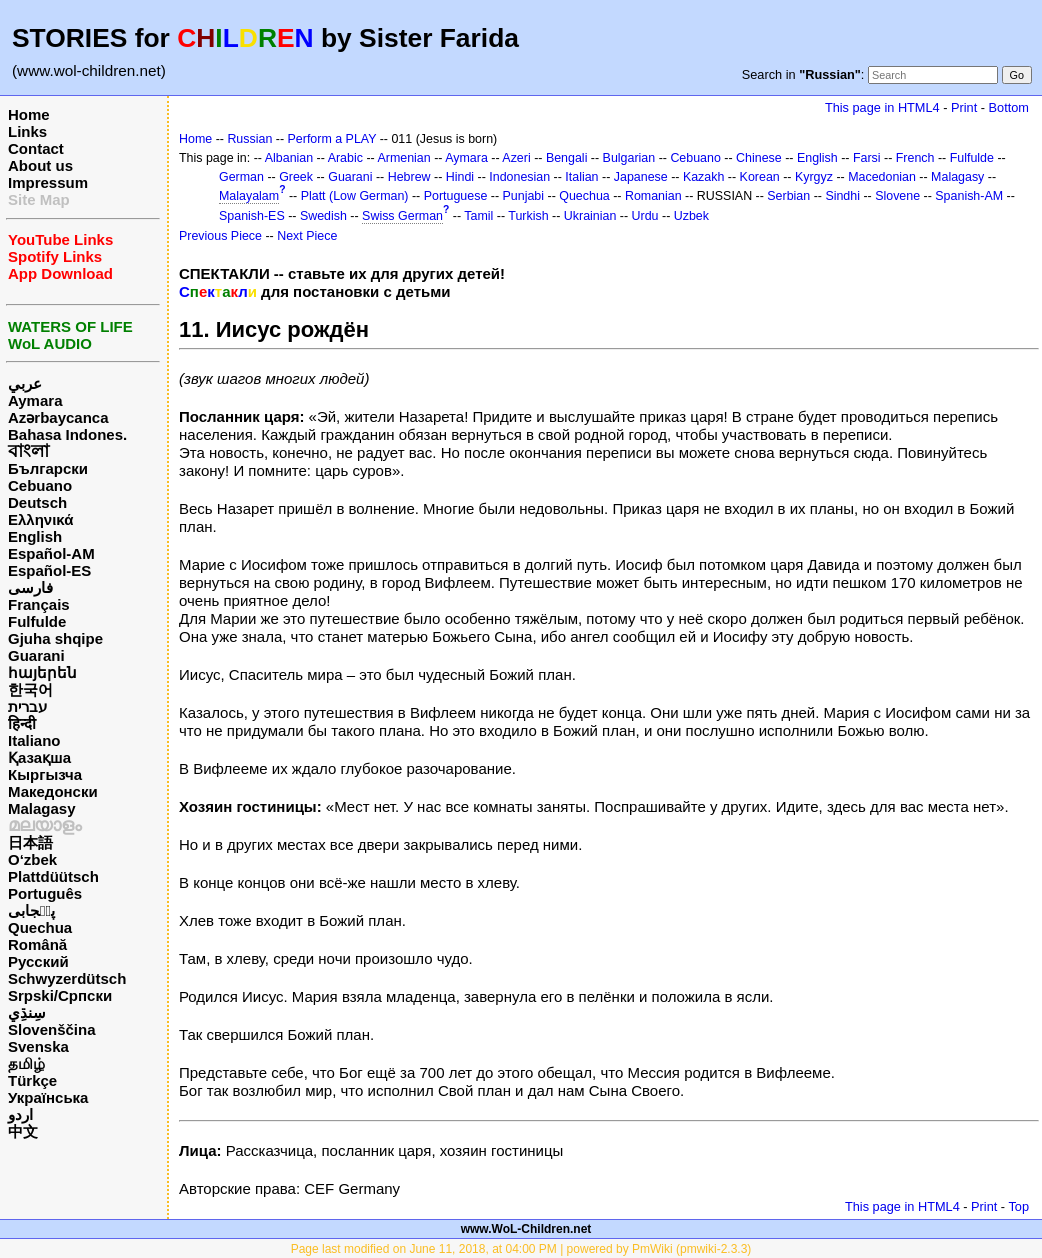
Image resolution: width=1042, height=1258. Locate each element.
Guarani (36, 655)
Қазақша (39, 757)
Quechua (40, 927)
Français (39, 604)
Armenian (403, 158)
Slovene (897, 196)
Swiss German (402, 216)
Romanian (653, 196)
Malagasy (42, 808)
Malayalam (249, 196)
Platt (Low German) (355, 196)
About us (40, 165)
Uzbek (691, 216)
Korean (760, 177)
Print (964, 107)
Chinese (759, 158)
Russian (249, 139)
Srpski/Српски (60, 995)
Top (1018, 1206)
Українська (48, 1097)
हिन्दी (22, 723)
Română (37, 944)
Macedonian (882, 177)
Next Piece (307, 236)
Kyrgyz (814, 177)
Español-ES (49, 570)
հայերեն (42, 672)
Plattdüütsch (53, 876)
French (915, 158)
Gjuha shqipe (55, 638)
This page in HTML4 (882, 107)
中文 (23, 1131)
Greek (296, 177)
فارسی (30, 587)
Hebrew (409, 177)
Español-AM (51, 553)
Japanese (641, 177)
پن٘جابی (31, 910)
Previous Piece (220, 236)
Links (27, 131)
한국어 (30, 689)
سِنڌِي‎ (27, 1012)
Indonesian (519, 177)
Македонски (53, 791)
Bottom (1009, 107)
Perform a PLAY (332, 139)
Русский (38, 961)
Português (45, 893)
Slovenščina (52, 1029)
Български (48, 468)
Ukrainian (590, 216)
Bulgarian (629, 158)
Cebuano (40, 485)
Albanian (289, 158)
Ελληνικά (40, 519)
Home (29, 114)
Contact (36, 148)
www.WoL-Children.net (526, 1229)
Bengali (567, 158)
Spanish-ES (252, 216)
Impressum (48, 182)
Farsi (867, 158)
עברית (27, 706)
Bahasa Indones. (67, 434)
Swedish (323, 216)
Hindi (460, 177)
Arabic (345, 158)
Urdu (645, 216)
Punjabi (524, 196)
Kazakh (704, 177)
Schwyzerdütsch (67, 978)
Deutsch (37, 502)
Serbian (788, 196)
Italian (581, 177)
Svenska (38, 1046)
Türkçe (32, 1080)
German (241, 177)
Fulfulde (37, 621)
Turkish (528, 216)
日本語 (30, 842)
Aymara (35, 400)
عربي (25, 383)
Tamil (478, 216)
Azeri (516, 158)
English (35, 536)
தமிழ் (26, 1063)
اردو (20, 1114)
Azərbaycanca (58, 417)
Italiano (34, 740)
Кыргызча (45, 774)
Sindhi (842, 196)
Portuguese (456, 196)
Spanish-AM (969, 196)
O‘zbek (32, 859)
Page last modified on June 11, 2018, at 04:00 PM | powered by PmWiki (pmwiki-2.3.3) (521, 1249)
